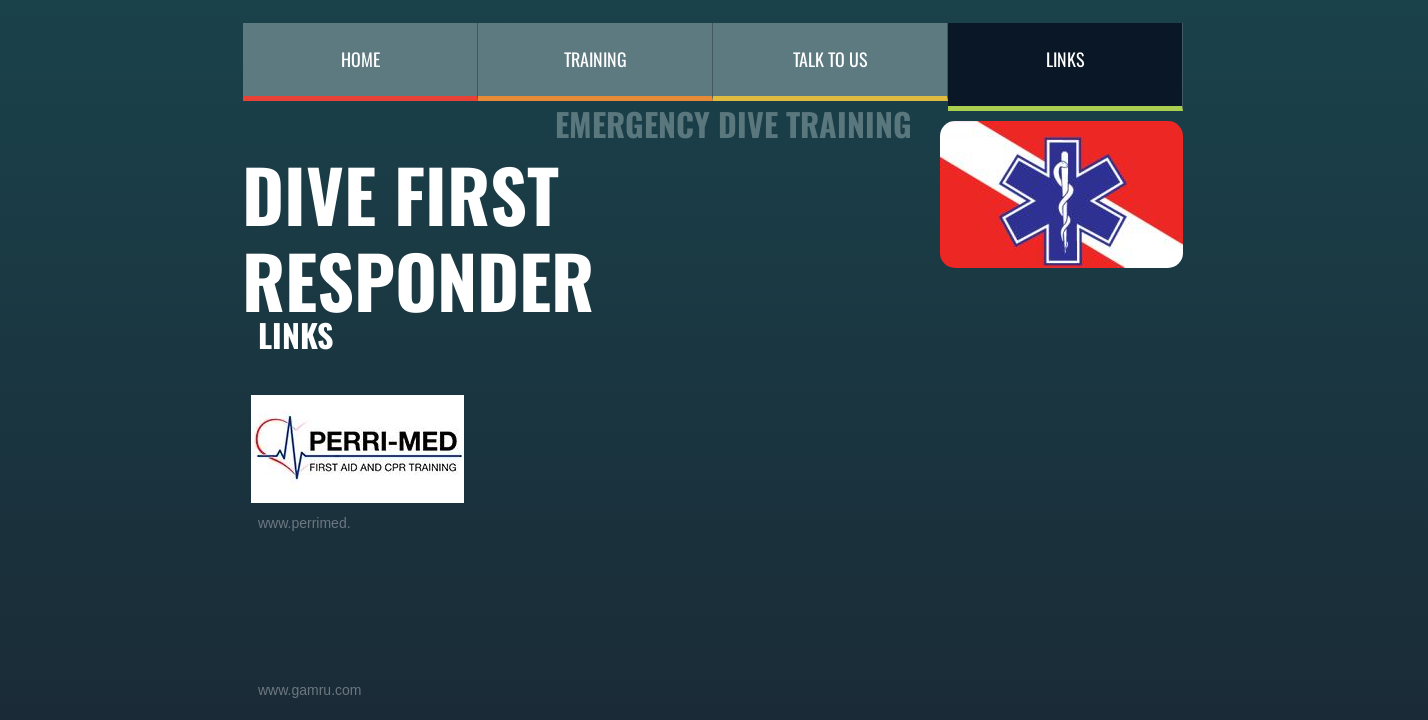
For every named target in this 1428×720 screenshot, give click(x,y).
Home (360, 59)
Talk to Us (830, 59)
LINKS (1065, 59)
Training (595, 59)
